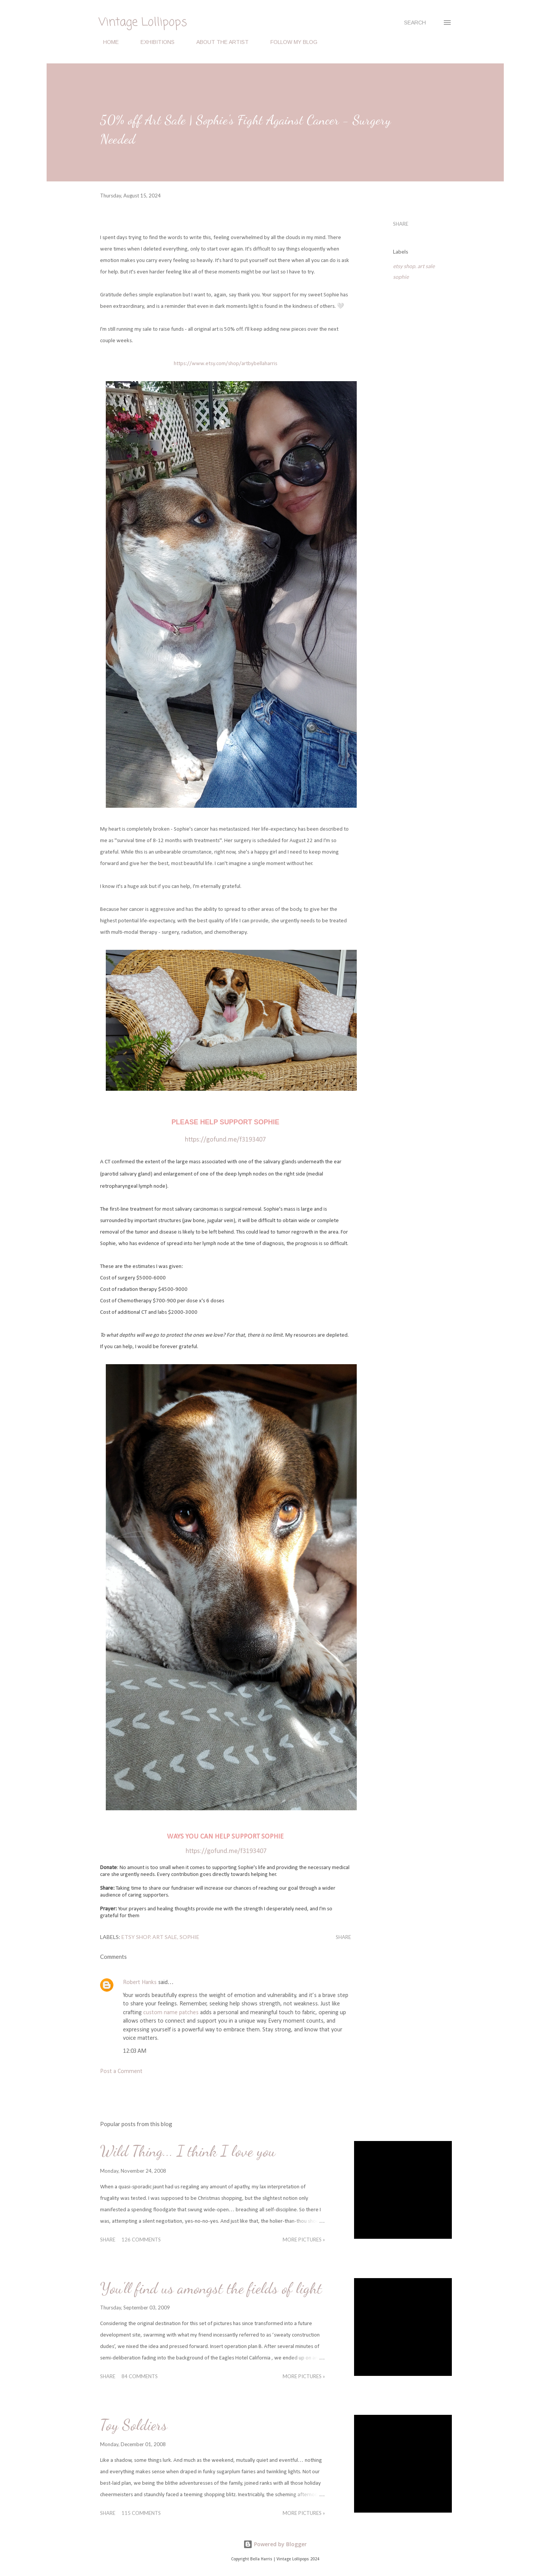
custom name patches (171, 2013)
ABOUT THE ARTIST (218, 42)
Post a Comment (121, 2071)
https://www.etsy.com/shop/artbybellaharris (225, 364)
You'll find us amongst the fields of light (211, 2288)
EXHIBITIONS (153, 42)
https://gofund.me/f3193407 (226, 1851)
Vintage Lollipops (143, 22)
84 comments (139, 2376)
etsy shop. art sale (414, 266)
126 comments (141, 2239)
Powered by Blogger (275, 2544)
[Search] (415, 22)
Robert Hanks (140, 1982)
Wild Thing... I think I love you (187, 2151)
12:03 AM (134, 2051)
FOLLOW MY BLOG (289, 42)
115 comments (141, 2513)
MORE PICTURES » (304, 2239)
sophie (401, 276)
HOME (106, 42)
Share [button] (400, 224)
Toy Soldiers (133, 2425)
